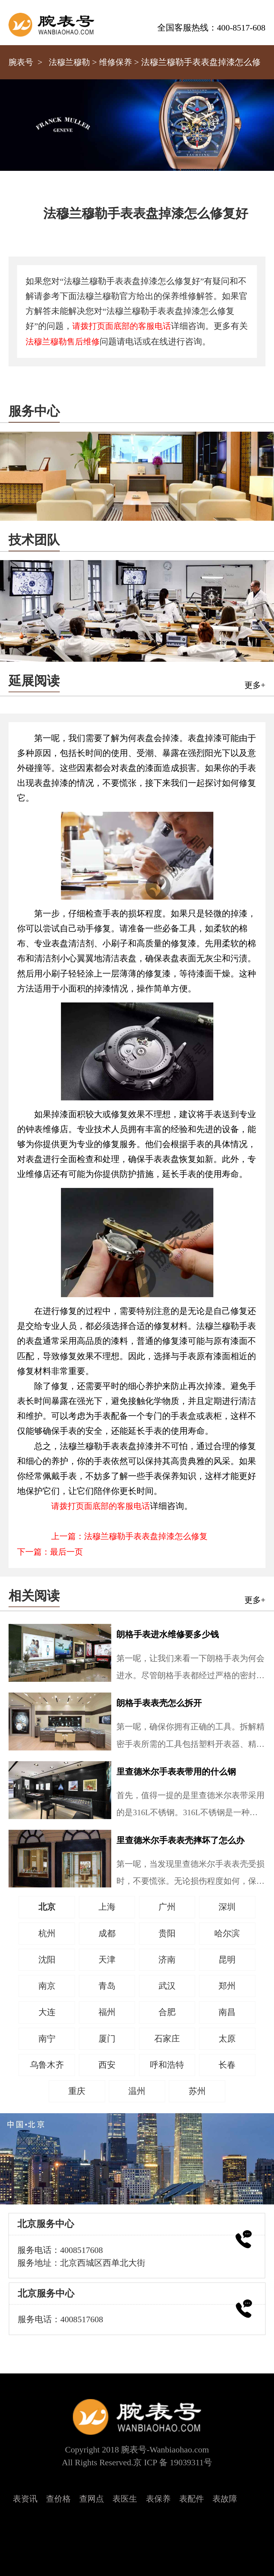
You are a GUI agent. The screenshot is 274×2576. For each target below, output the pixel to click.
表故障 (224, 2498)
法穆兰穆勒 (69, 62)
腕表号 (21, 62)
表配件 (191, 2498)
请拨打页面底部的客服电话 (121, 326)
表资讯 (25, 2498)
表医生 (124, 2498)
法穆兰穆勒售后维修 (63, 341)
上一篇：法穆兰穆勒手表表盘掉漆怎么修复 (129, 1536)
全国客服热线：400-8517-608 (211, 27)
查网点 (91, 2498)
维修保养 (115, 62)
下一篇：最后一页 (50, 1551)
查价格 (58, 2498)
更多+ (254, 685)
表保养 (158, 2498)
